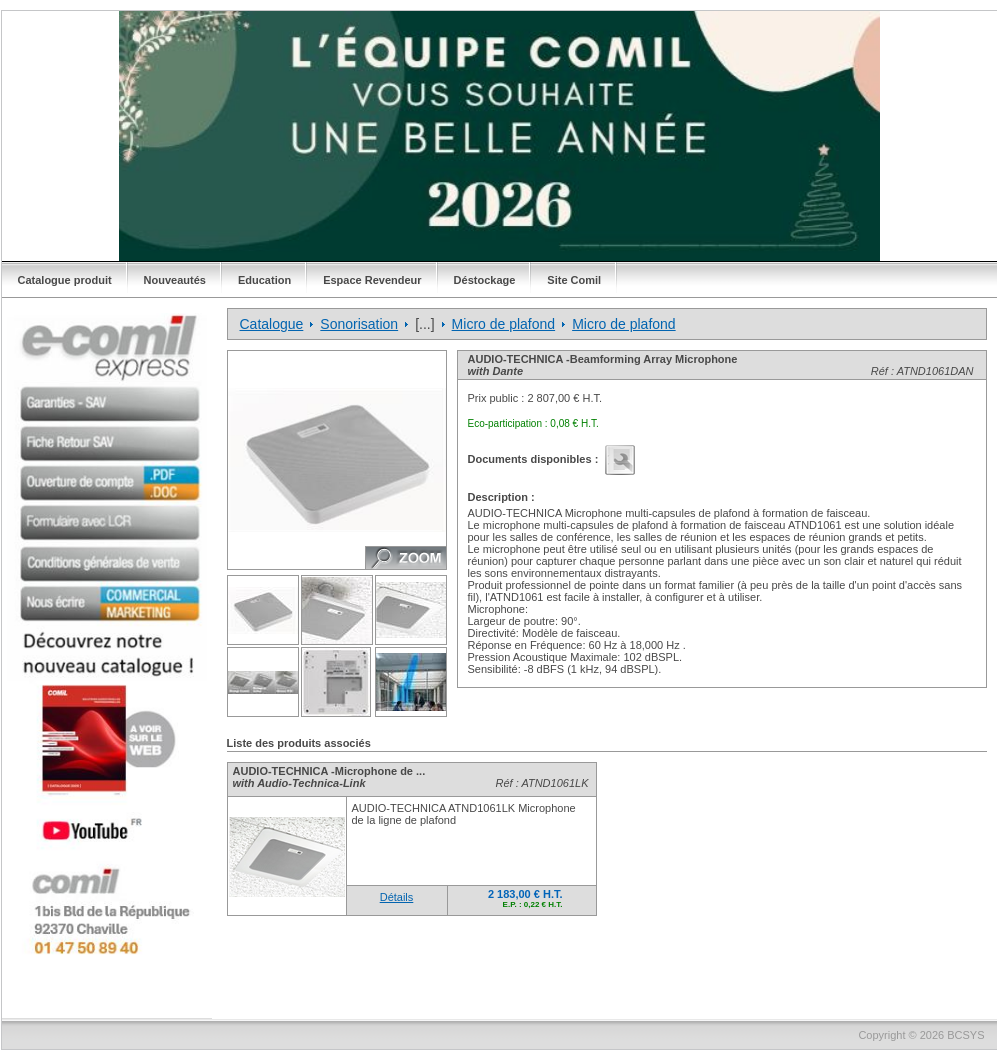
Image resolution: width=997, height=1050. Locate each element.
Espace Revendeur (372, 280)
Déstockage (485, 280)
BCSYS (965, 1035)
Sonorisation (359, 324)
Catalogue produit (65, 280)
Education (264, 280)
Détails (397, 897)
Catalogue (272, 324)
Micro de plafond (504, 324)
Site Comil (574, 280)
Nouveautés (175, 280)
